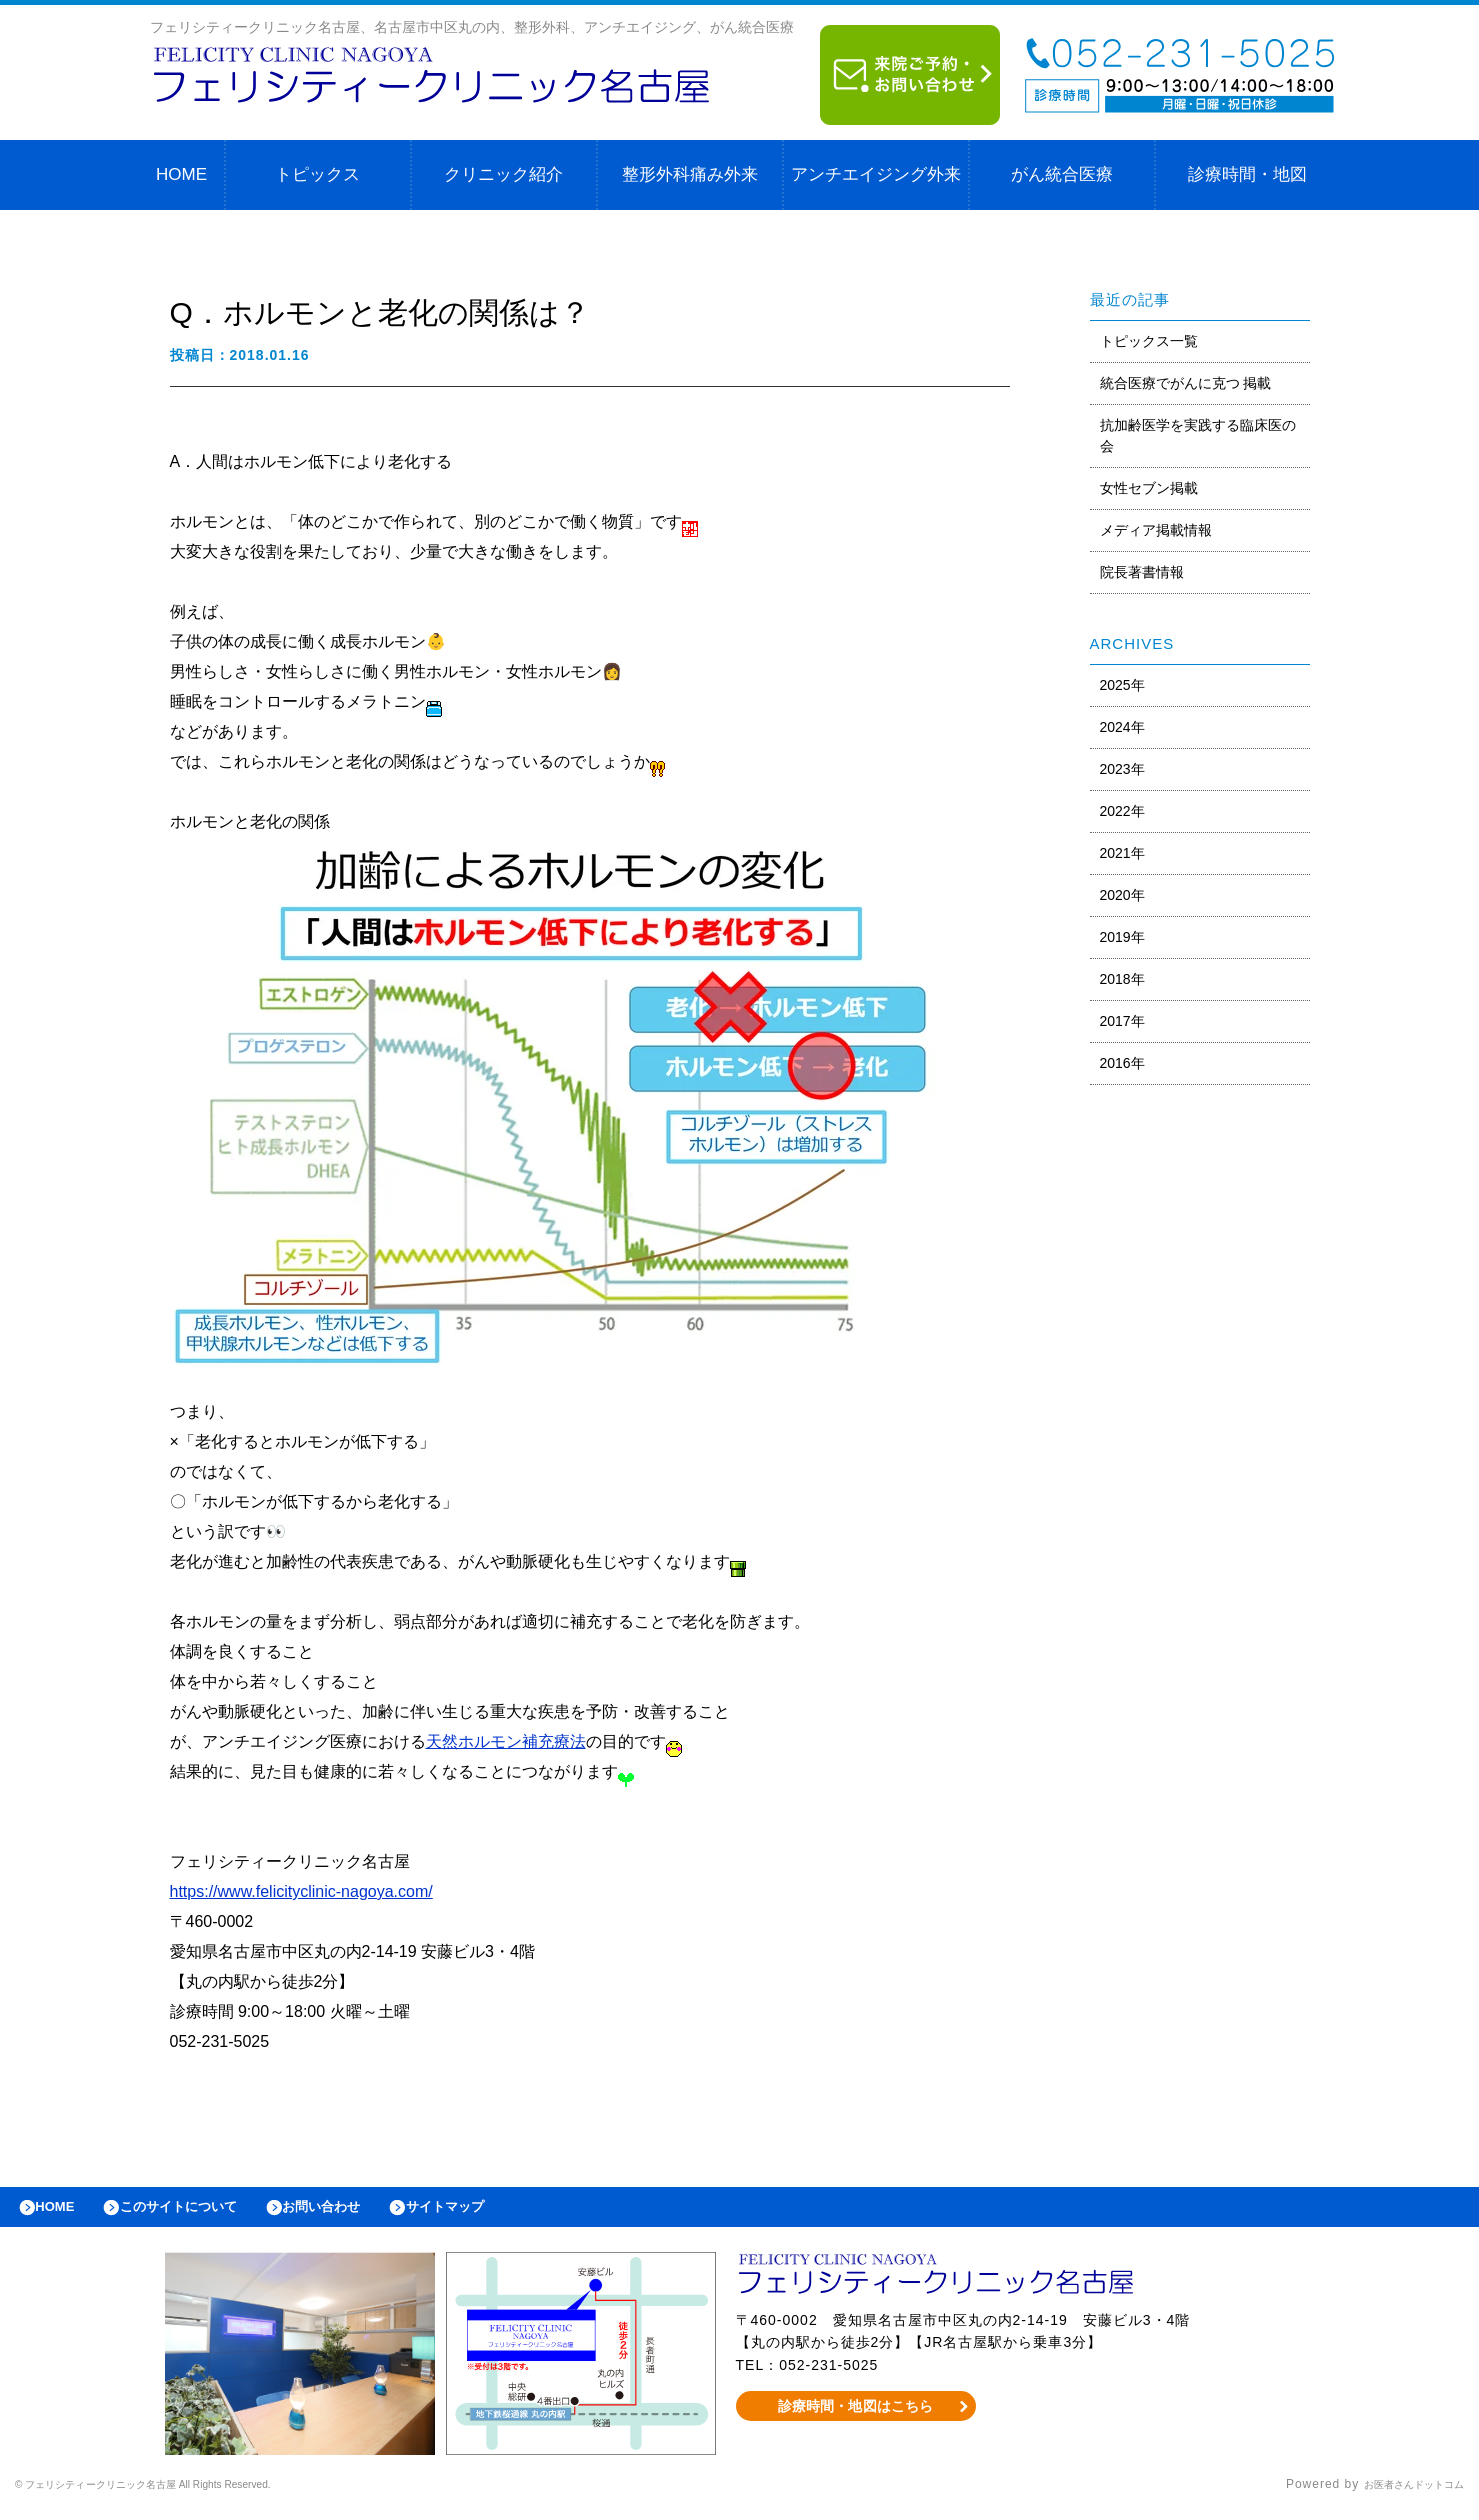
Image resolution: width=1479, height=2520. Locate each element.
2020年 (1122, 895)
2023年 (1122, 769)
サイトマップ (506, 2212)
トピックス (317, 174)
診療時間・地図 (1247, 174)
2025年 (1122, 685)
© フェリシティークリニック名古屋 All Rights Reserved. (186, 2495)
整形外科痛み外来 (690, 174)
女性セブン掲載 (1149, 488)
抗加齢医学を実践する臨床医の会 (1198, 435)
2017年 (1122, 1021)
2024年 (1122, 727)
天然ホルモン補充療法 (506, 1741)
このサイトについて (203, 2212)
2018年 (1122, 979)
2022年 (1122, 811)
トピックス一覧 (1149, 341)
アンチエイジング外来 (876, 174)
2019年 (1122, 937)
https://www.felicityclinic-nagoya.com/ (301, 1891)
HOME (181, 174)
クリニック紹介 (503, 174)
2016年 (1122, 1063)
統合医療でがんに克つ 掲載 (1186, 383)
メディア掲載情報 (1156, 530)
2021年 (1122, 853)
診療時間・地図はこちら (855, 2416)
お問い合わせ (366, 2212)
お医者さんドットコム (1399, 2495)
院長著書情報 (1142, 572)
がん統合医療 (1062, 174)
